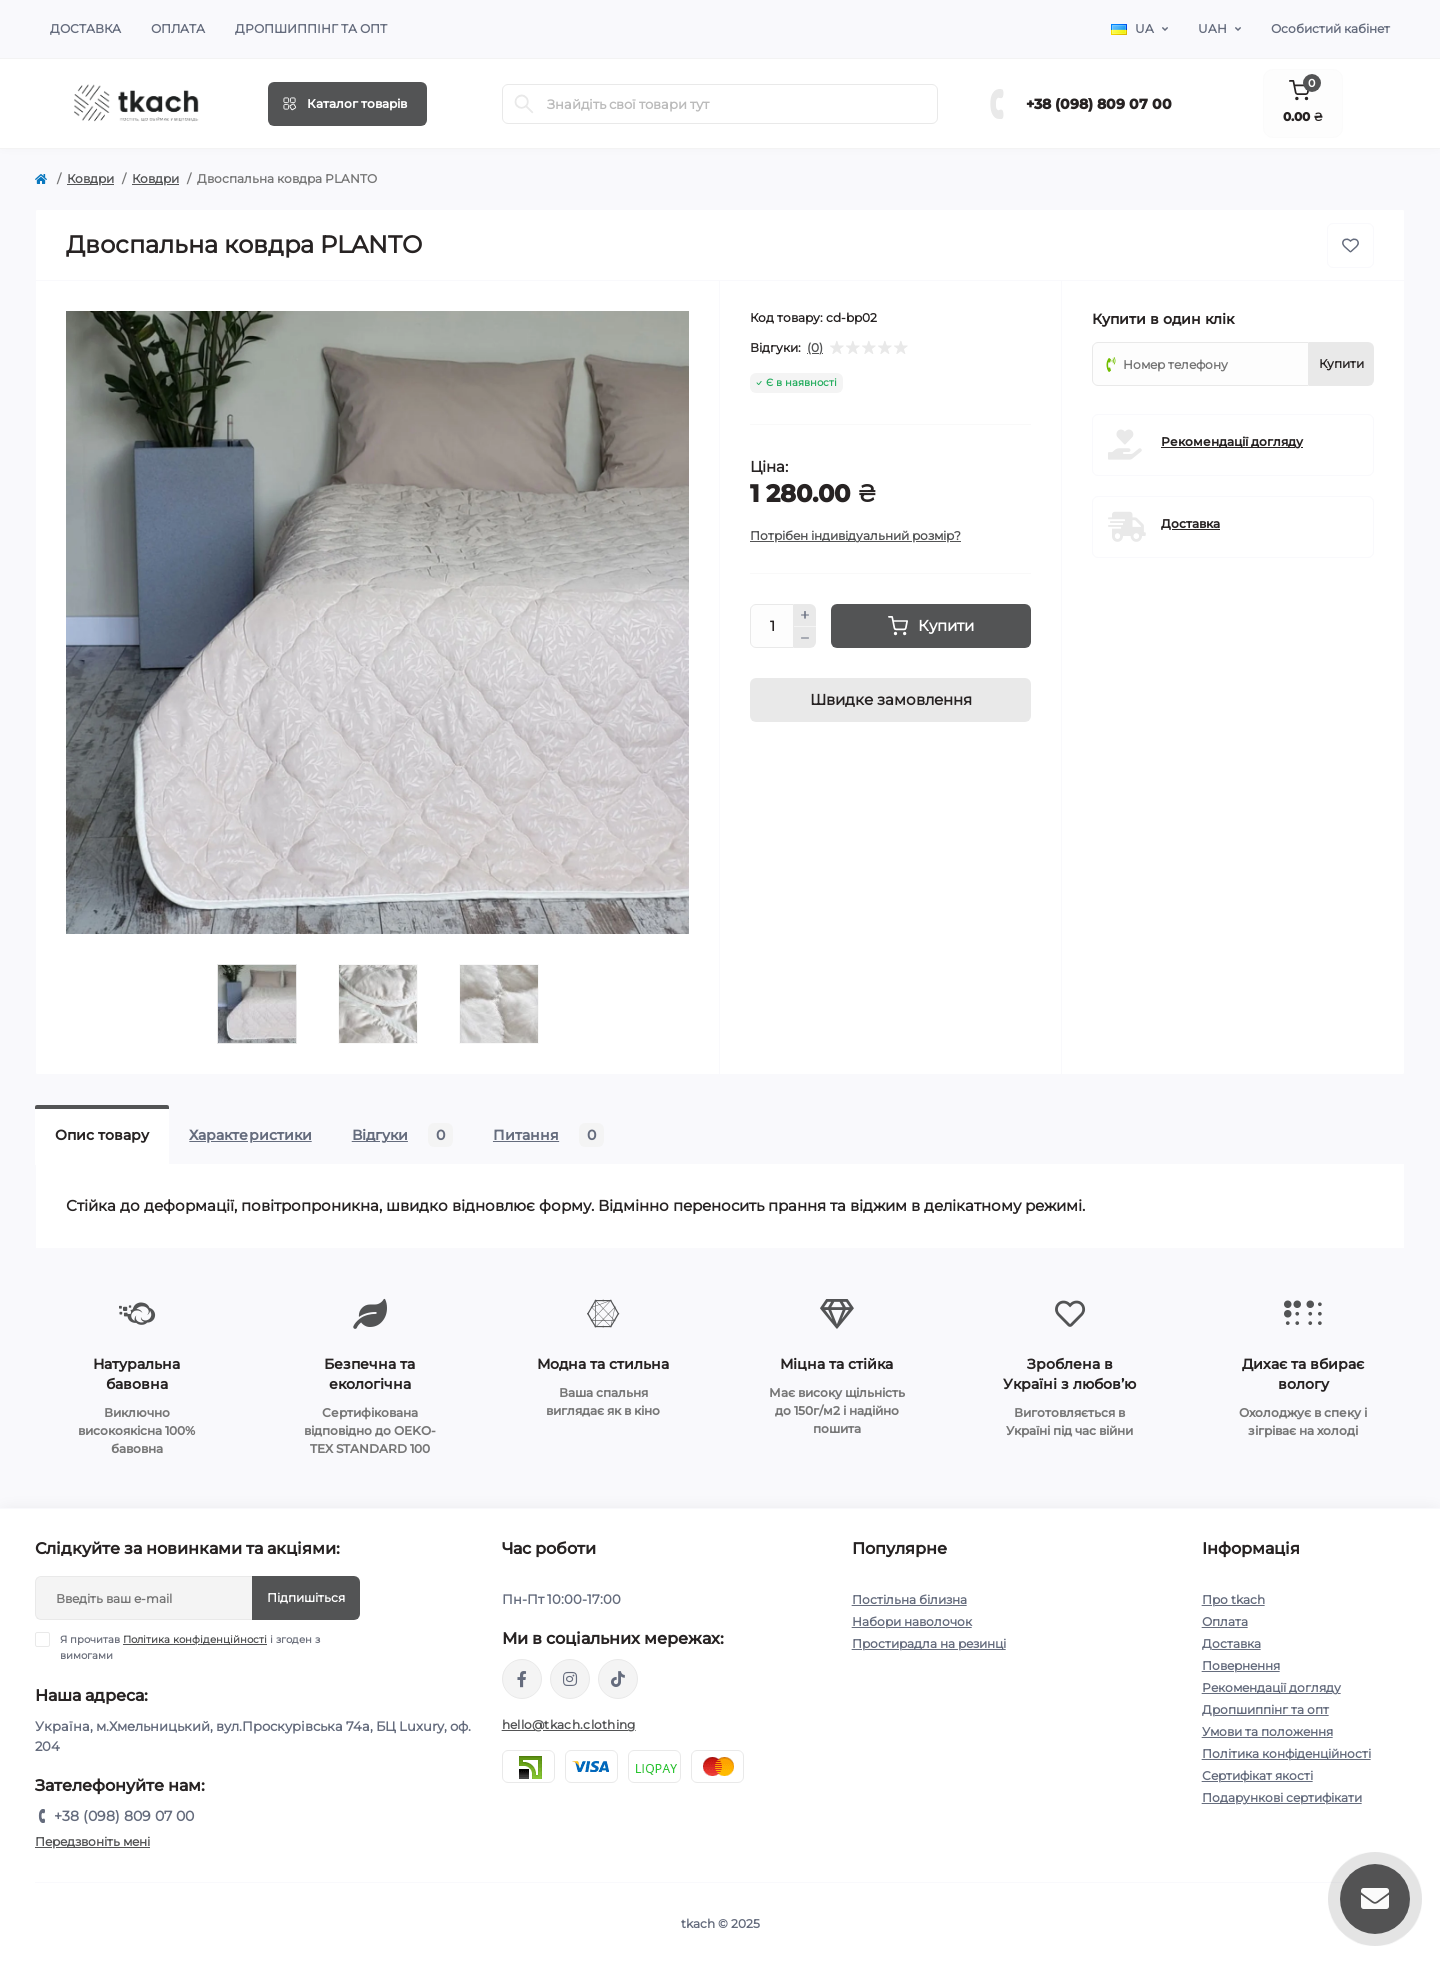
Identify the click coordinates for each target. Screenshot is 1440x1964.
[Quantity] (772, 626)
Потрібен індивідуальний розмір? (855, 535)
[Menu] (347, 104)
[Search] (524, 104)
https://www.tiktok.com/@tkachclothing (618, 1679)
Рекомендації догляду (1232, 441)
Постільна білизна (909, 1599)
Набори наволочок (912, 1621)
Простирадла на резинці (929, 1643)
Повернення (1241, 1665)
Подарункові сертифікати (1282, 1797)
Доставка (85, 28)
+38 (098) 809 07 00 (1099, 104)
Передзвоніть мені (92, 1841)
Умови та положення (1267, 1731)
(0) (815, 348)
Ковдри (90, 178)
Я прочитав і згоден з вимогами (190, 1647)
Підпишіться (306, 1597)
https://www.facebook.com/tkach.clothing (522, 1679)
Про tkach (1233, 1599)
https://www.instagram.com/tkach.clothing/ (570, 1679)
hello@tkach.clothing (569, 1724)
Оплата (178, 28)
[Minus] (805, 638)
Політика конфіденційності (195, 1639)
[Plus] (805, 615)
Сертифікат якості (1257, 1775)
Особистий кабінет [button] (1330, 28)
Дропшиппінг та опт (311, 28)
